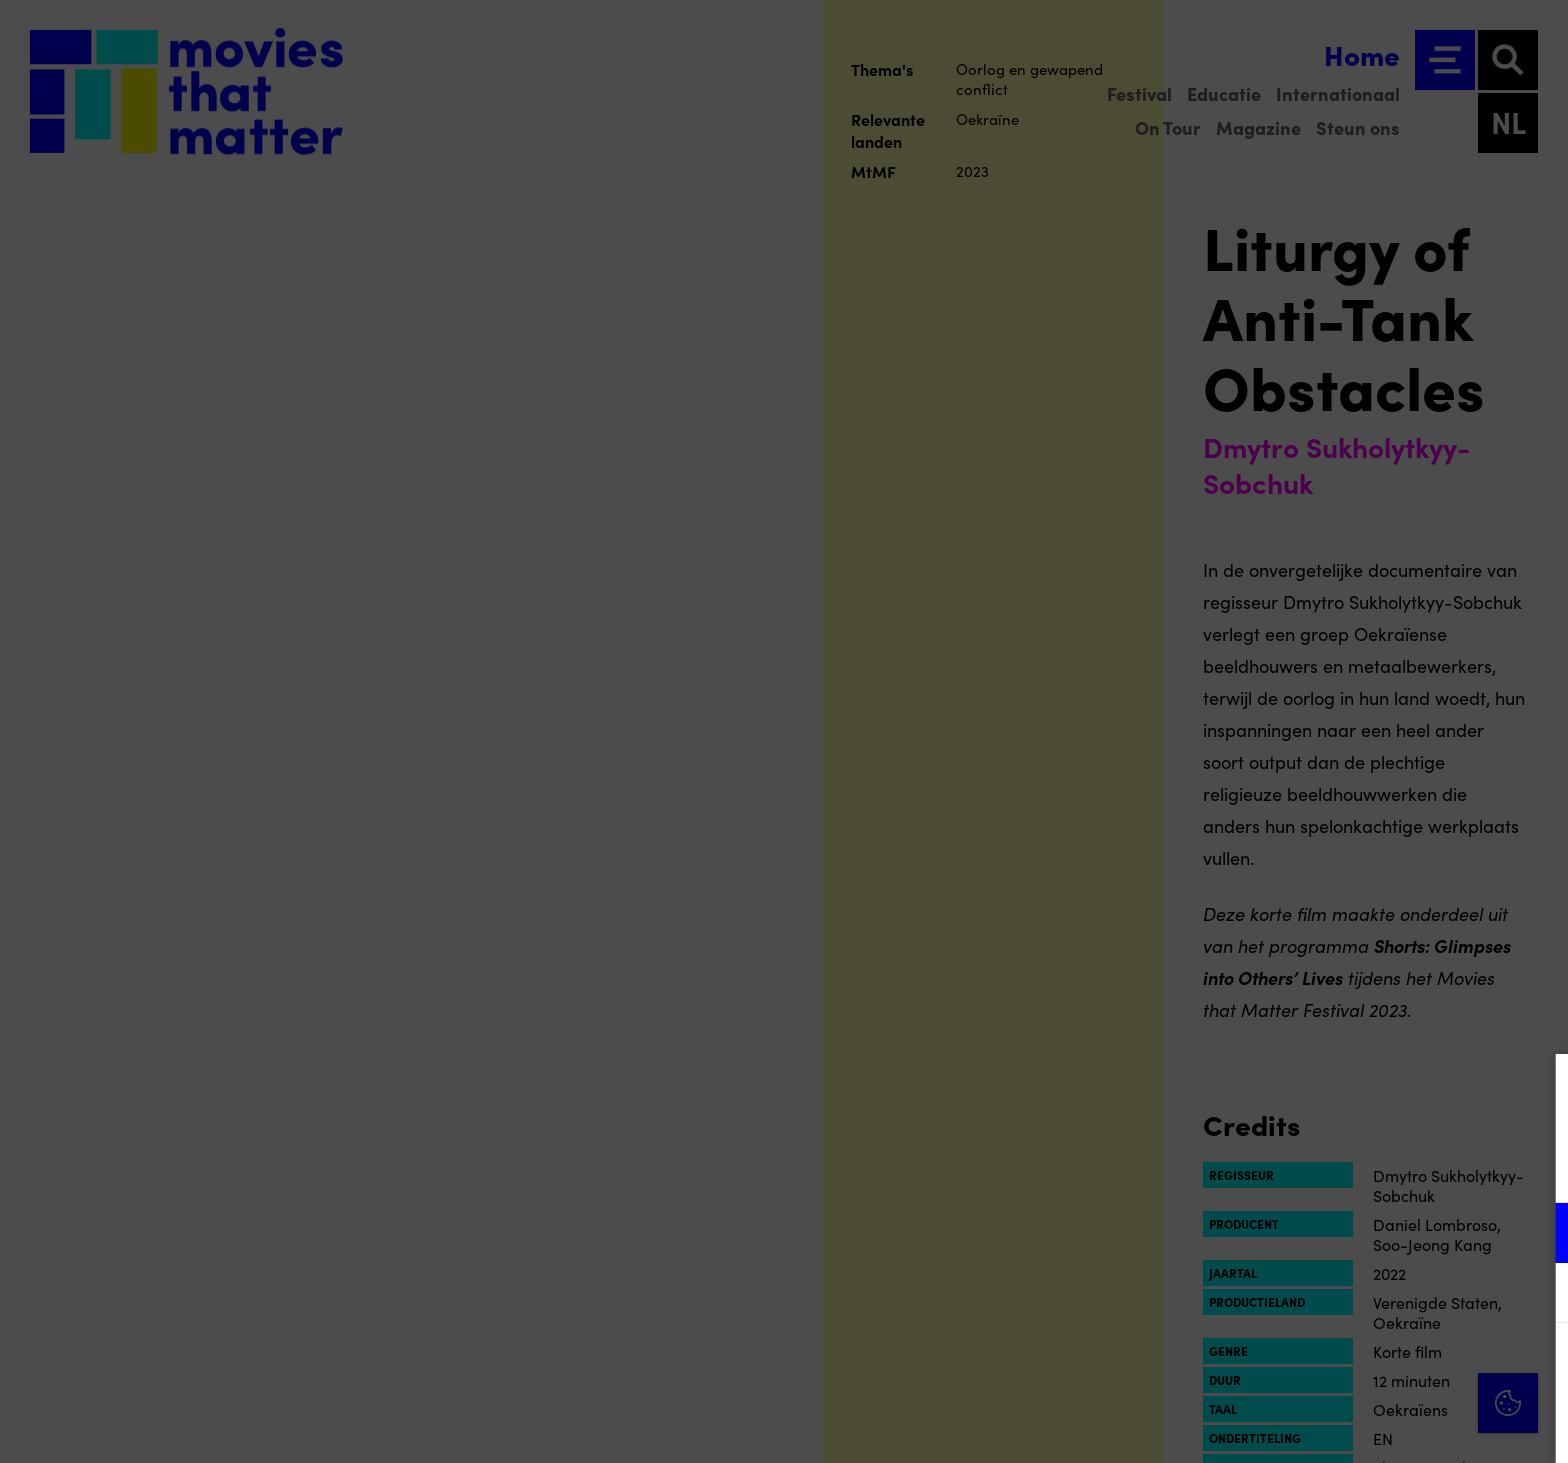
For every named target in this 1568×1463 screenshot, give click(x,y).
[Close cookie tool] (1537, 1090)
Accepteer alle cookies (1398, 1367)
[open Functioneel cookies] (1536, 1235)
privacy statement (1318, 1167)
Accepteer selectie (1398, 1425)
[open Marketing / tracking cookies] (1536, 1295)
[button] (1378, 1232)
